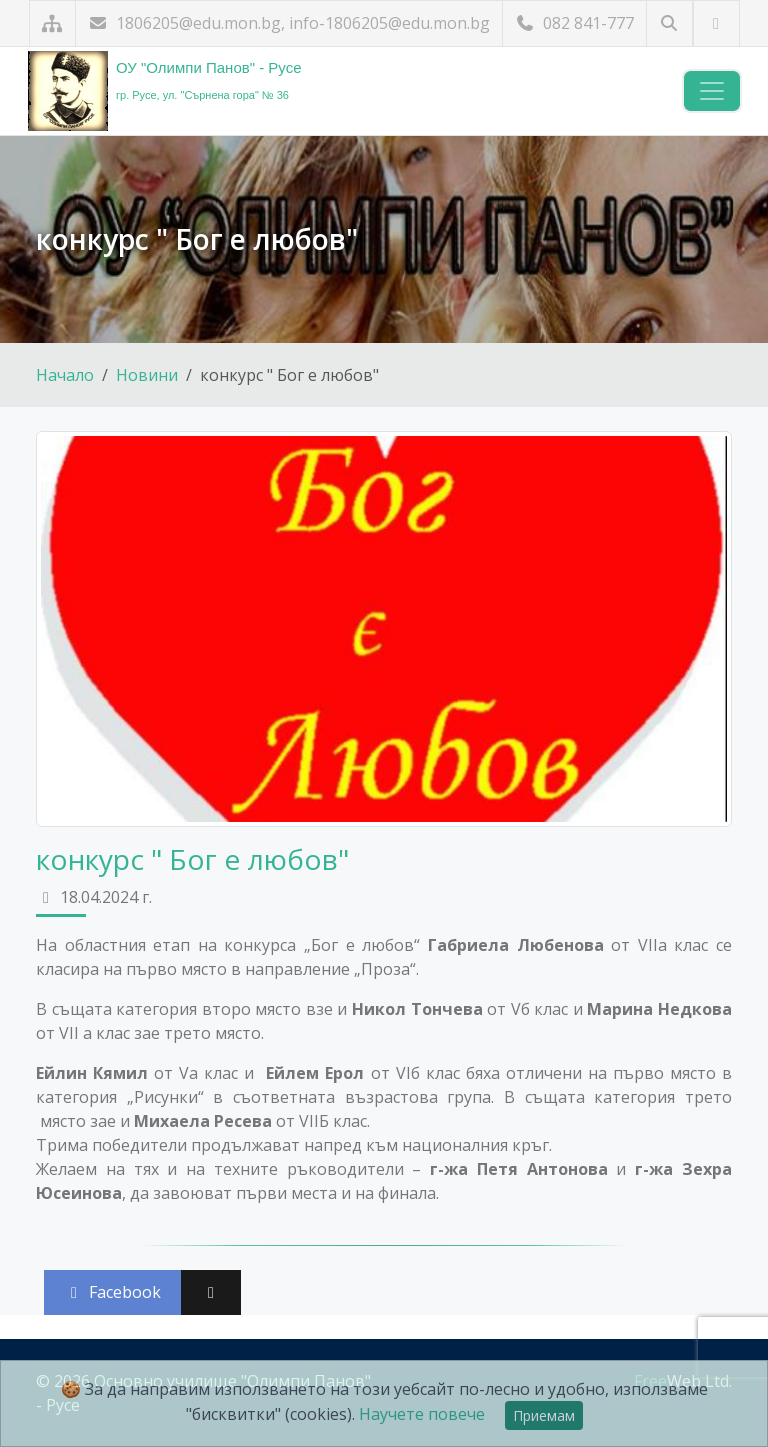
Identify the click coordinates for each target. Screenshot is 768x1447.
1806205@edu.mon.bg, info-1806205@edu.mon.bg (289, 23)
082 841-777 (574, 23)
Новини (147, 375)
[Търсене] (669, 23)
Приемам (544, 1415)
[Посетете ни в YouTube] (716, 23)
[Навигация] (712, 91)
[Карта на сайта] (52, 23)
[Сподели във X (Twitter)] (211, 1292)
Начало (65, 375)
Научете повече (422, 1414)
